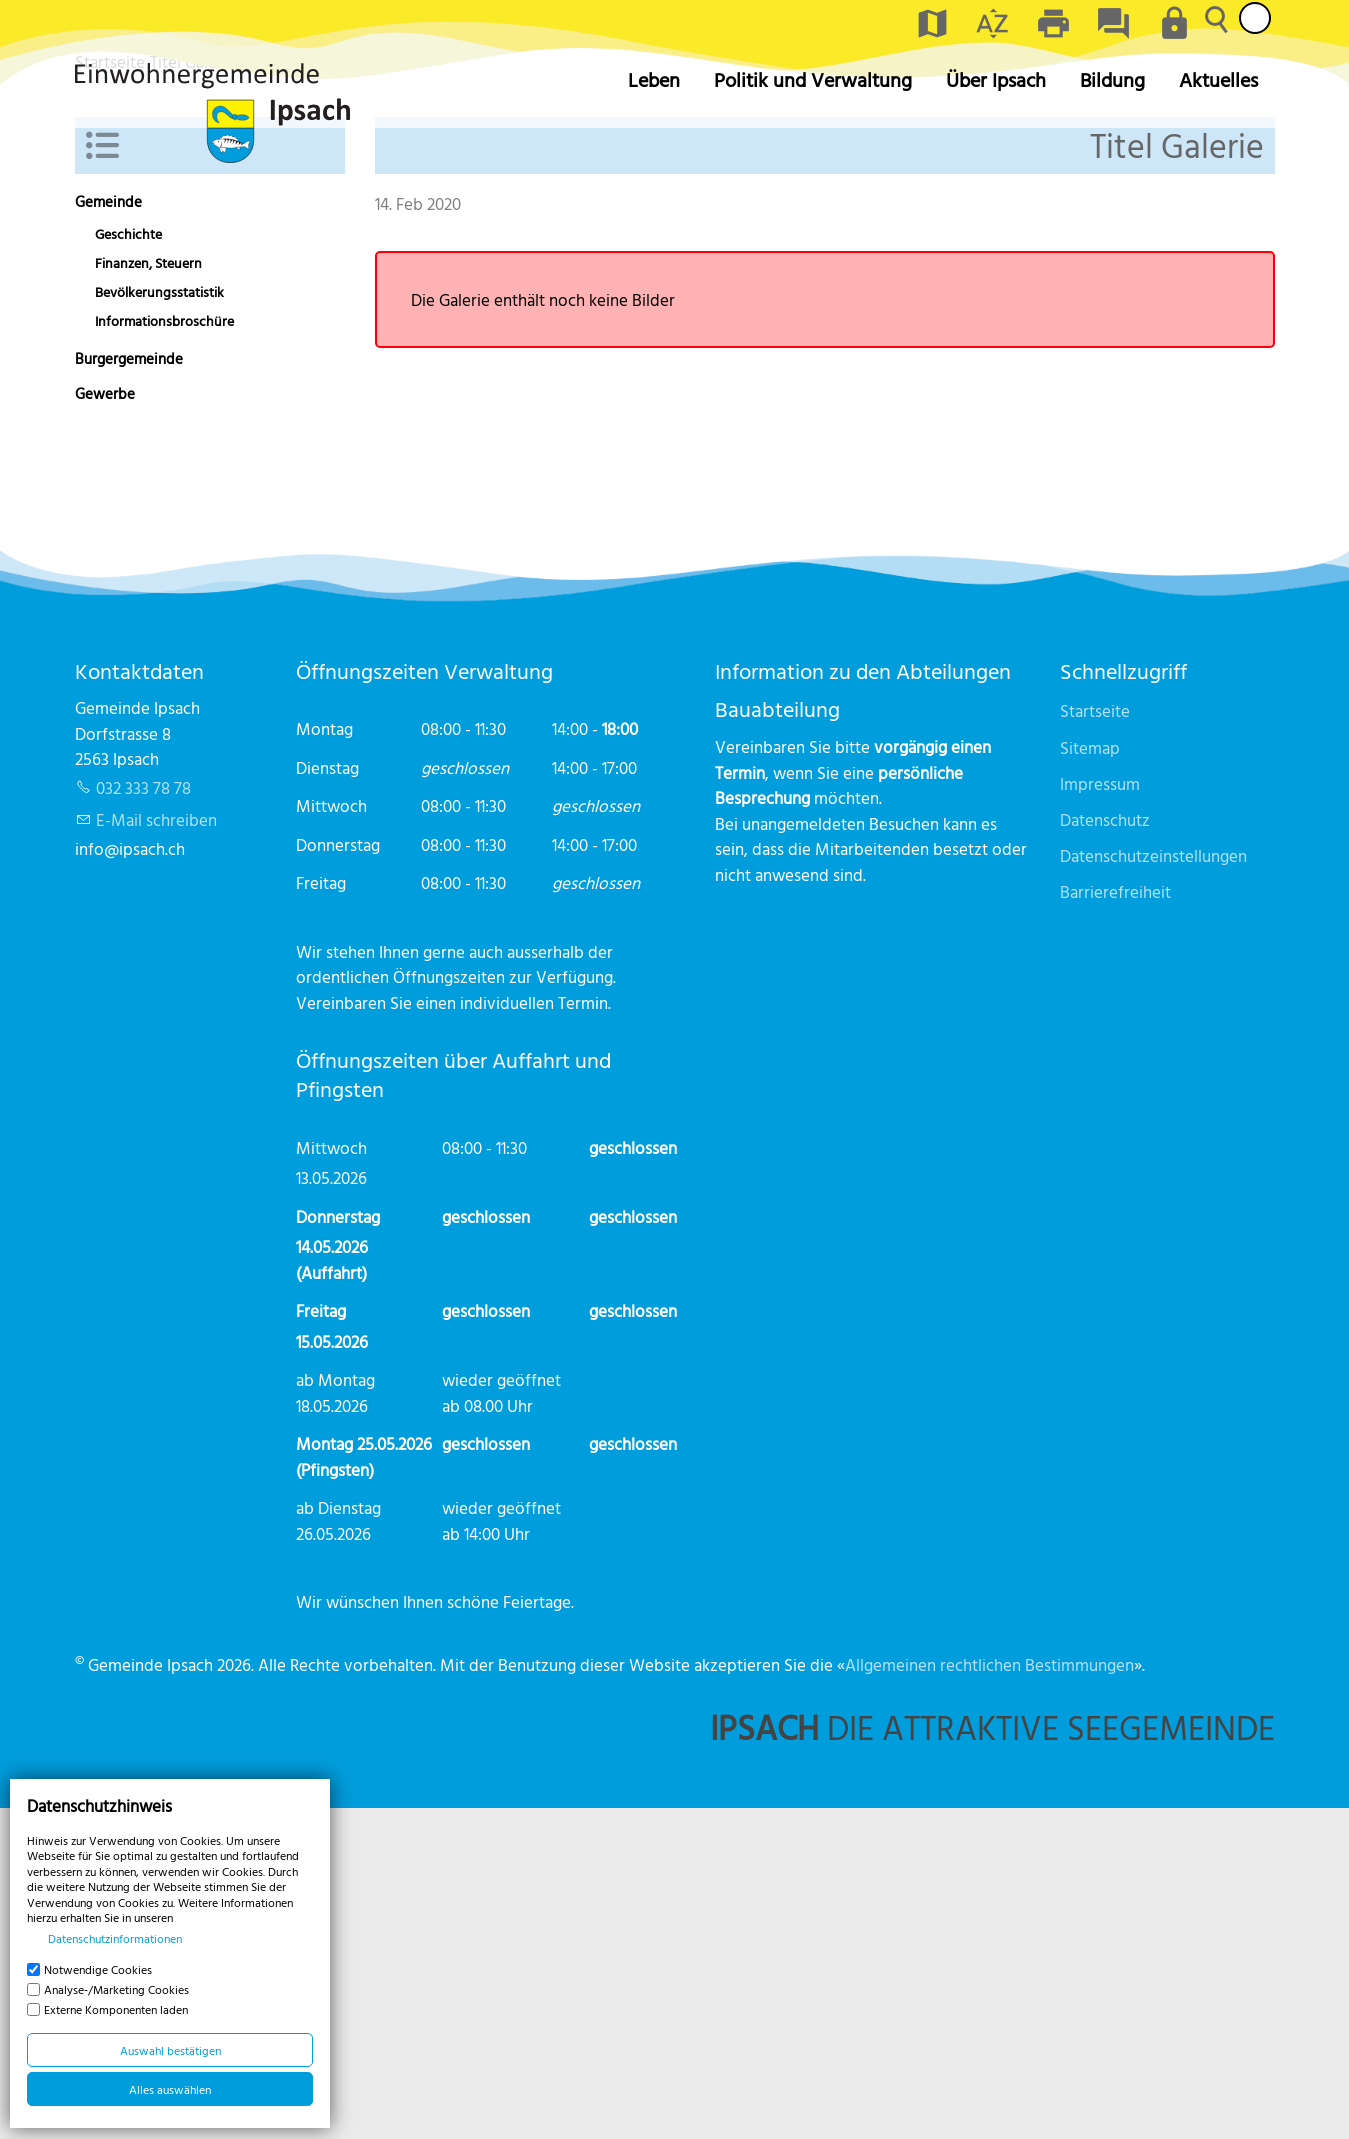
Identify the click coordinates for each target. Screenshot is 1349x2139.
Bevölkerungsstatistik (159, 623)
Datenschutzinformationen (115, 1938)
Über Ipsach (996, 79)
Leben (654, 79)
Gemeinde (108, 533)
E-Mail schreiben (156, 1150)
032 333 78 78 (143, 1118)
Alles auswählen (170, 2089)
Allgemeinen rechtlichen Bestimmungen (989, 1995)
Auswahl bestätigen (170, 2050)
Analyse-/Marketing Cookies (116, 1989)
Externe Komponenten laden (116, 2009)
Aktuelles (1218, 79)
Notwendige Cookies (98, 1969)
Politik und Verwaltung (813, 79)
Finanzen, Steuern (148, 594)
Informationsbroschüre (164, 653)
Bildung (1112, 79)
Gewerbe (105, 725)
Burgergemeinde (129, 690)
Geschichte (128, 565)
